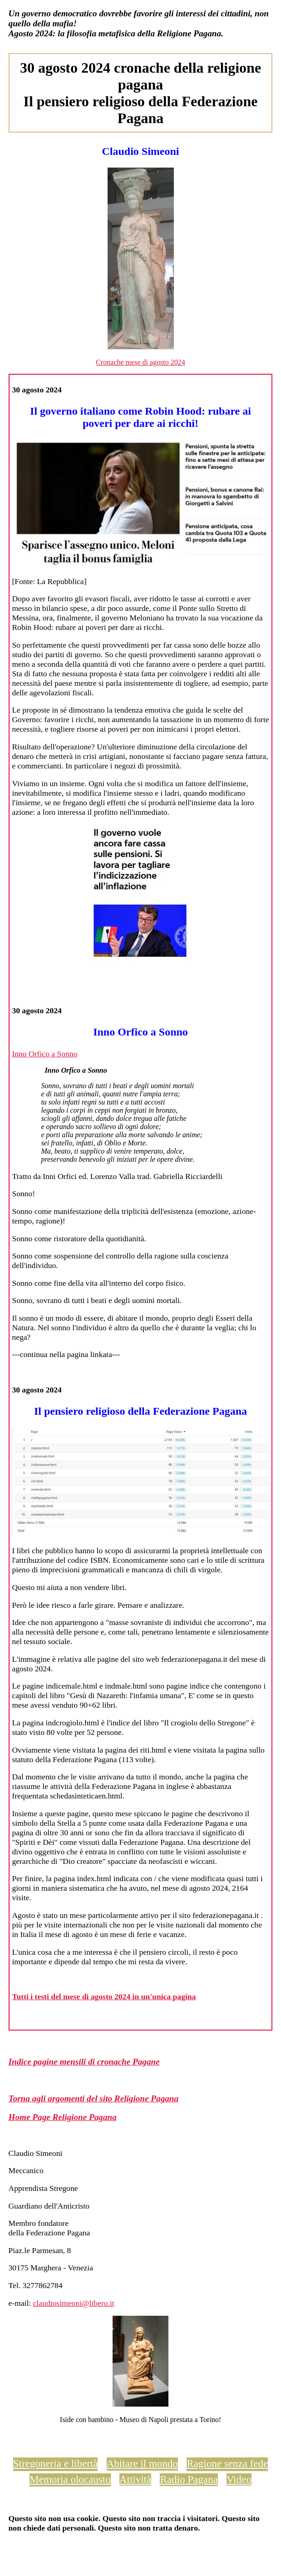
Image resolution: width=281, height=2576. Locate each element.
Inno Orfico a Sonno (44, 1053)
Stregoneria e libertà (55, 2463)
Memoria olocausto (70, 2479)
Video (239, 2479)
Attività (135, 2479)
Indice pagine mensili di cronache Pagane (84, 2061)
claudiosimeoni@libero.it (73, 2303)
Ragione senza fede (227, 2463)
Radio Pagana (188, 2479)
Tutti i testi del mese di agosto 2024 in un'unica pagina (104, 1996)
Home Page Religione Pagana (63, 2117)
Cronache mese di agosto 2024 (140, 362)
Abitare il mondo (142, 2463)
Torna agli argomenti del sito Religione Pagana (94, 2098)
